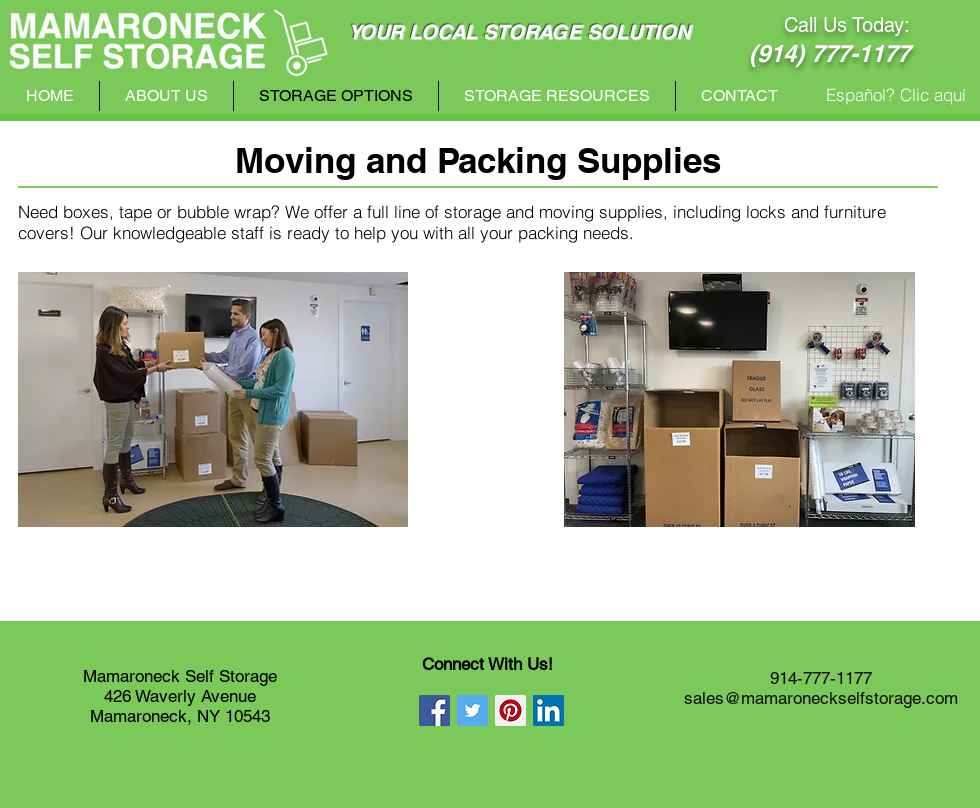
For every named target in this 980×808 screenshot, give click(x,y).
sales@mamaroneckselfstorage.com (821, 698)
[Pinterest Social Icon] (510, 710)
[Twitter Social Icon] (472, 710)
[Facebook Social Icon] (434, 710)
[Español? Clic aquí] (895, 95)
